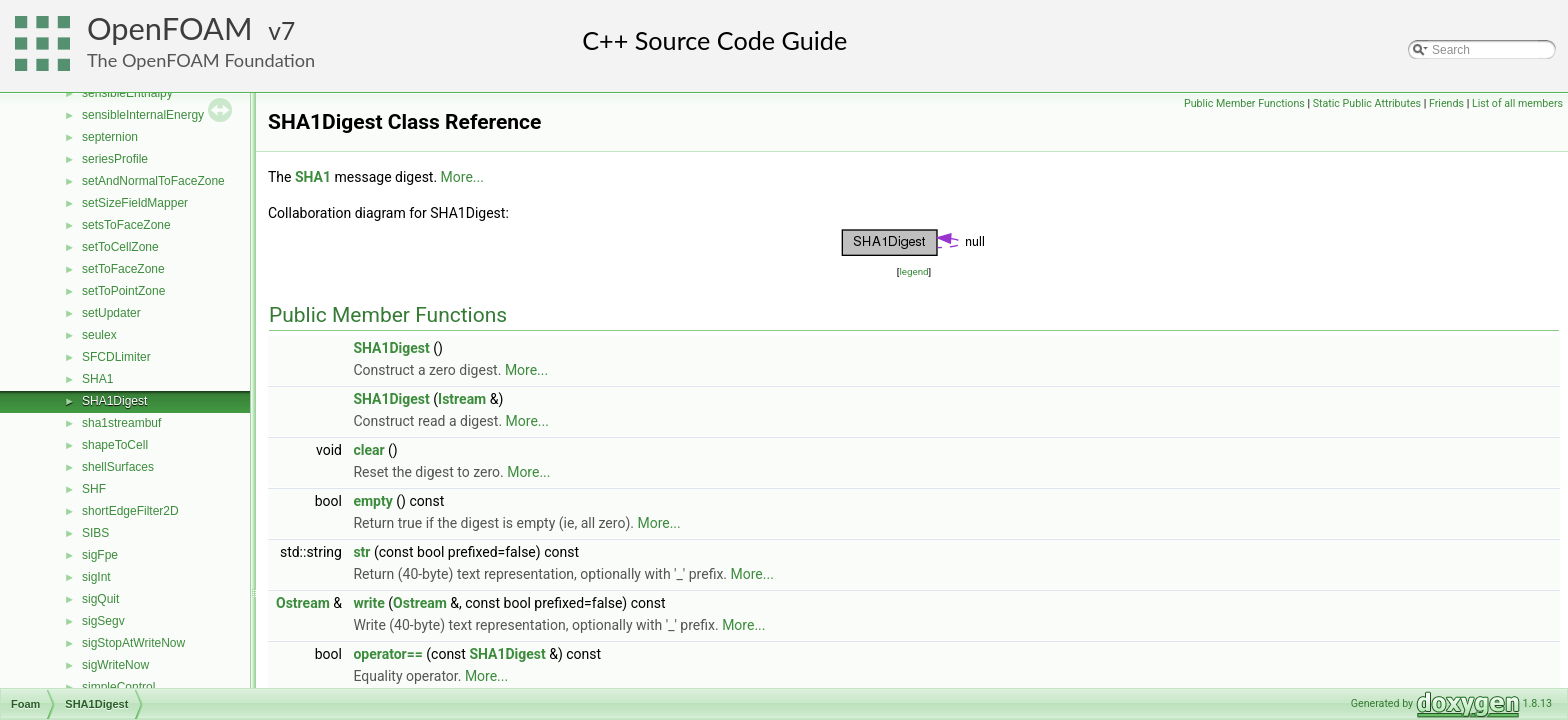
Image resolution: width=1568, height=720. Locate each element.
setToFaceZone (123, 269)
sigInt (96, 577)
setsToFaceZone (126, 225)
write (368, 603)
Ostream (303, 603)
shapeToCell (115, 445)
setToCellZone (120, 247)
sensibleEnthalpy (127, 93)
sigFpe (100, 555)
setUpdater (111, 313)
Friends (1446, 103)
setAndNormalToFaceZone (153, 181)
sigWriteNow (115, 665)
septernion (110, 137)
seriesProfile (115, 159)
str (361, 552)
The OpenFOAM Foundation (201, 60)
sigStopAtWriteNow (133, 643)
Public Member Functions (1244, 103)
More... (462, 177)
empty (372, 501)
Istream (462, 399)
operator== (387, 654)
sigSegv (103, 621)
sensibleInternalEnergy (143, 115)
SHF (94, 489)
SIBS (95, 533)
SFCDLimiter (116, 357)
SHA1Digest (114, 401)
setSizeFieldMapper (135, 203)
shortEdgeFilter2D (130, 511)
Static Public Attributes (1367, 103)
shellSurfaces (118, 467)
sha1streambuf (121, 423)
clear (368, 450)
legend (913, 271)
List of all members (1517, 103)
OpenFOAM (170, 28)
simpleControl (118, 687)
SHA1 (97, 379)
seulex (99, 335)
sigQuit (100, 599)
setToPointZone (123, 291)
